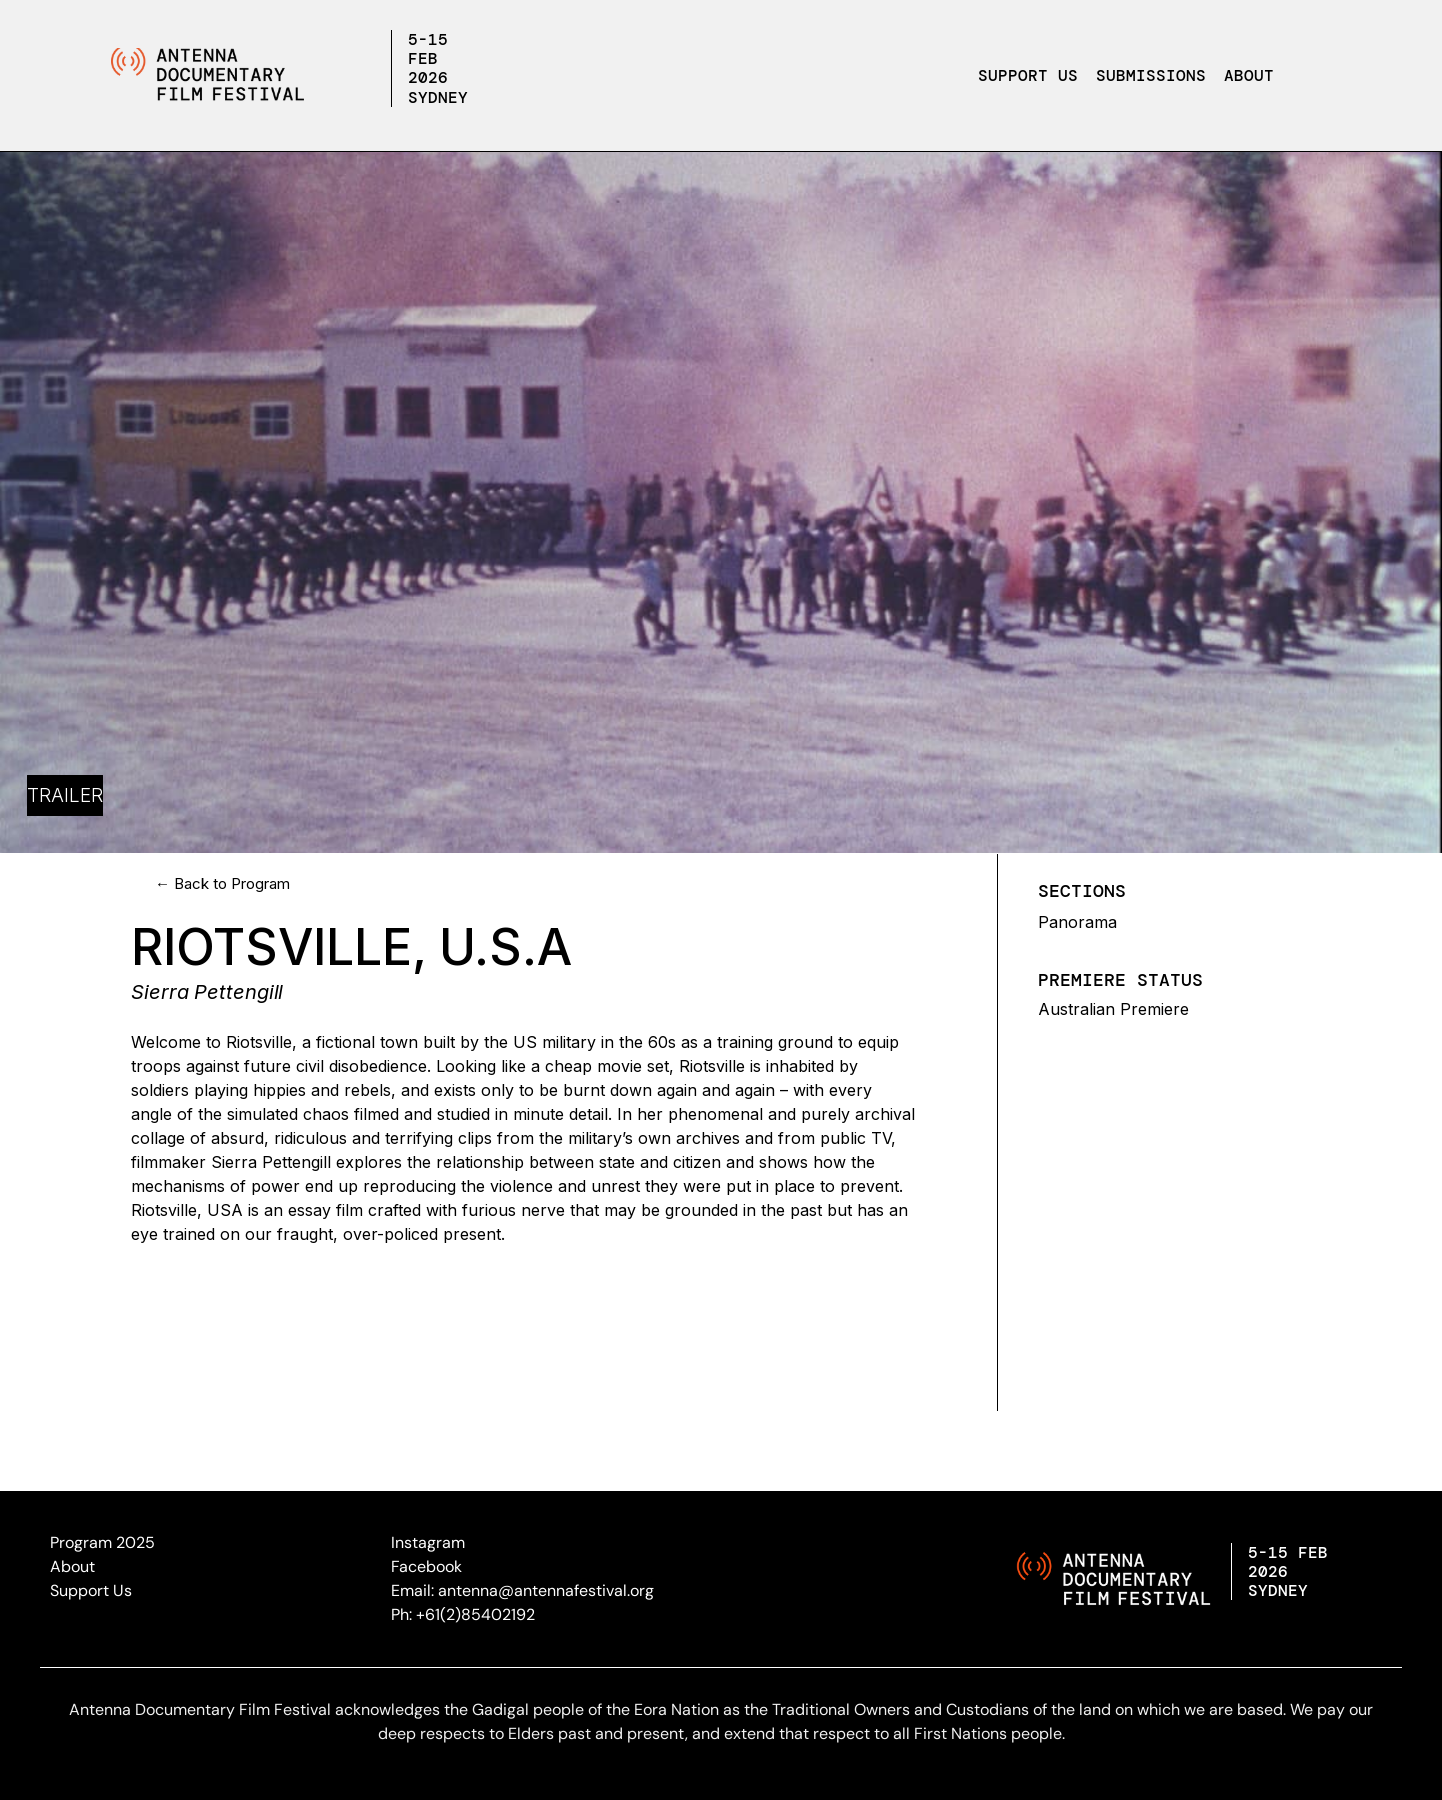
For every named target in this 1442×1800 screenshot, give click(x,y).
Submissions (1151, 75)
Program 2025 (102, 1542)
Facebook (426, 1566)
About (1249, 75)
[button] (1254, 76)
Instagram (428, 1542)
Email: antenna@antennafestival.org (522, 1590)
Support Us (1028, 75)
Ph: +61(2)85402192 (463, 1614)
